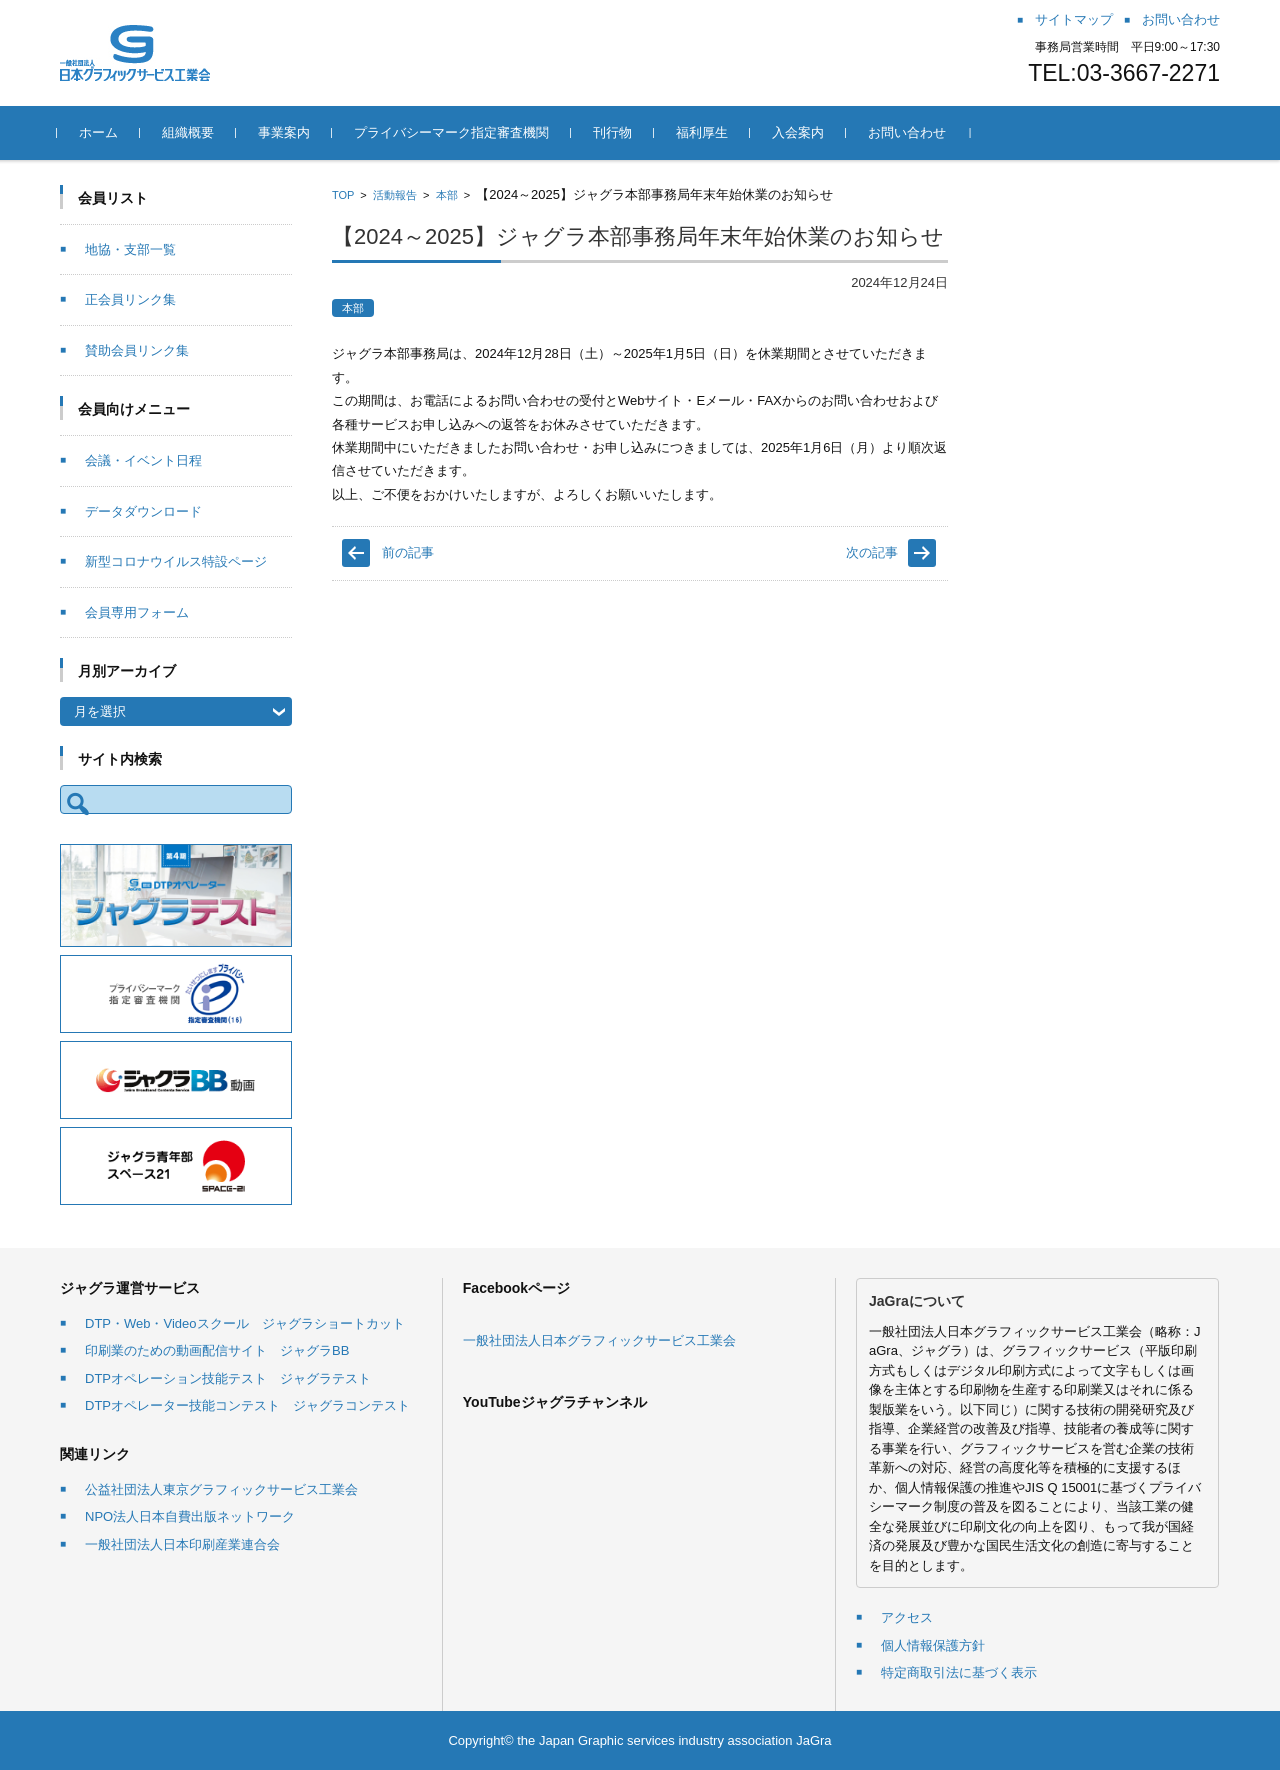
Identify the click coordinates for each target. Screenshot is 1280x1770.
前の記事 (408, 552)
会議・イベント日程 (143, 460)
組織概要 (191, 132)
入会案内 (801, 132)
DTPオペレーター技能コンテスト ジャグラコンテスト (247, 1405)
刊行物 (615, 132)
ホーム (101, 132)
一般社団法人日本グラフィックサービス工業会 (599, 1340)
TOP (343, 195)
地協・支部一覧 (130, 249)
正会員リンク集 (130, 299)
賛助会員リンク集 (137, 350)
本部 (447, 195)
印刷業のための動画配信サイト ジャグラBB (217, 1350)
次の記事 (872, 552)
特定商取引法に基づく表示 (959, 1672)
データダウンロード (143, 511)
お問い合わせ (910, 132)
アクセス (907, 1617)
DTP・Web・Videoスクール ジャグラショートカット (245, 1323)
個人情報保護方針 (933, 1645)
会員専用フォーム (137, 612)
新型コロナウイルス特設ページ (176, 561)
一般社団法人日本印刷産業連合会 (182, 1544)
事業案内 (287, 132)
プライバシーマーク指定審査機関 (454, 132)
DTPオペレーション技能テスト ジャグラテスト (228, 1378)
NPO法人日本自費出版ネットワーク (190, 1516)
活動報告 (395, 195)
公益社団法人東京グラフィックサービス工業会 (221, 1489)
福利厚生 (705, 132)
